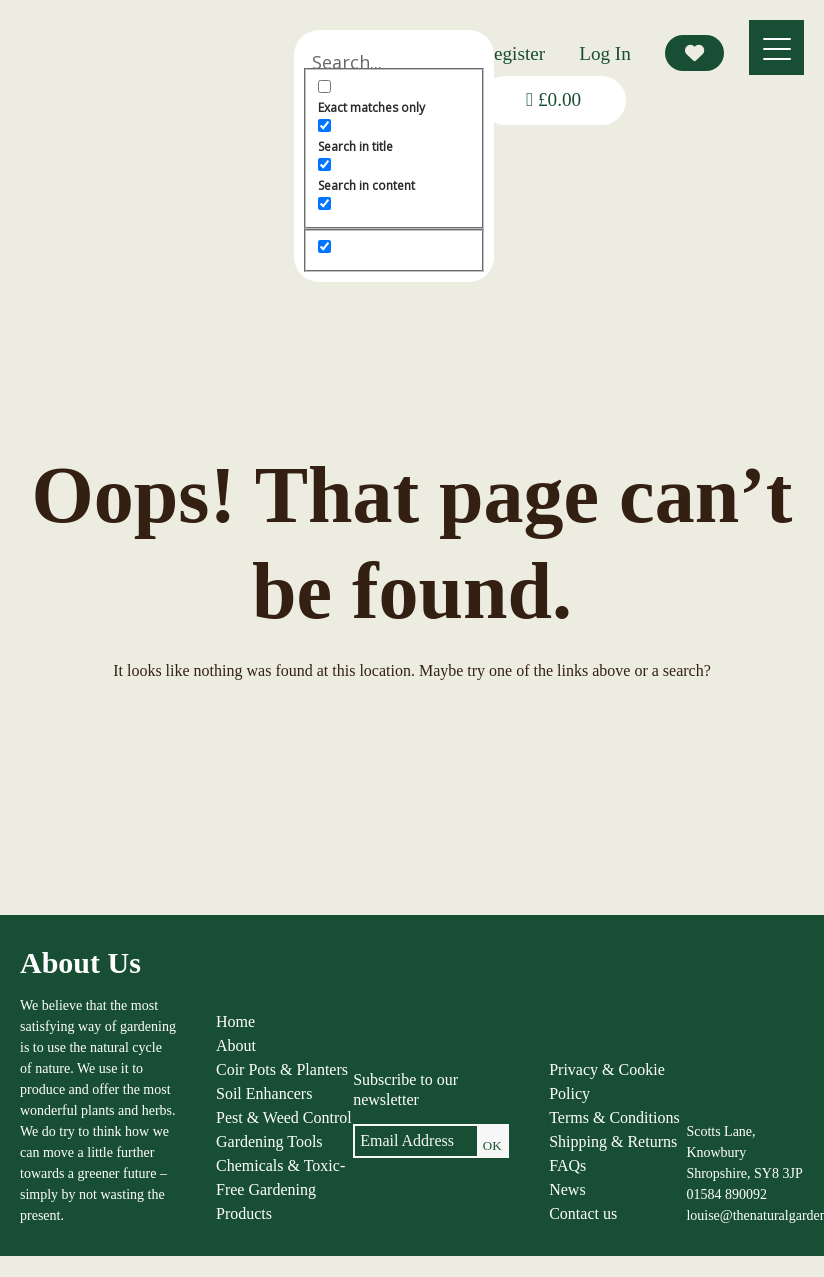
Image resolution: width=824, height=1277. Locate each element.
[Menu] (776, 47)
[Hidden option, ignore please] (324, 246)
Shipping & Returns (613, 1141)
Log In (605, 53)
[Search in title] (324, 125)
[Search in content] (324, 164)
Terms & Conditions (614, 1117)
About (236, 1045)
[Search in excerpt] (324, 203)
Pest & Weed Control (284, 1117)
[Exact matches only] (324, 86)
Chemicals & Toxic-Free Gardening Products (280, 1189)
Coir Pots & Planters (282, 1069)
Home (235, 1021)
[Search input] (394, 62)
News (567, 1189)
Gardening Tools (269, 1141)
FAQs (567, 1165)
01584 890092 (726, 1194)
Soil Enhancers (264, 1093)
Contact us (583, 1213)
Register (513, 53)
